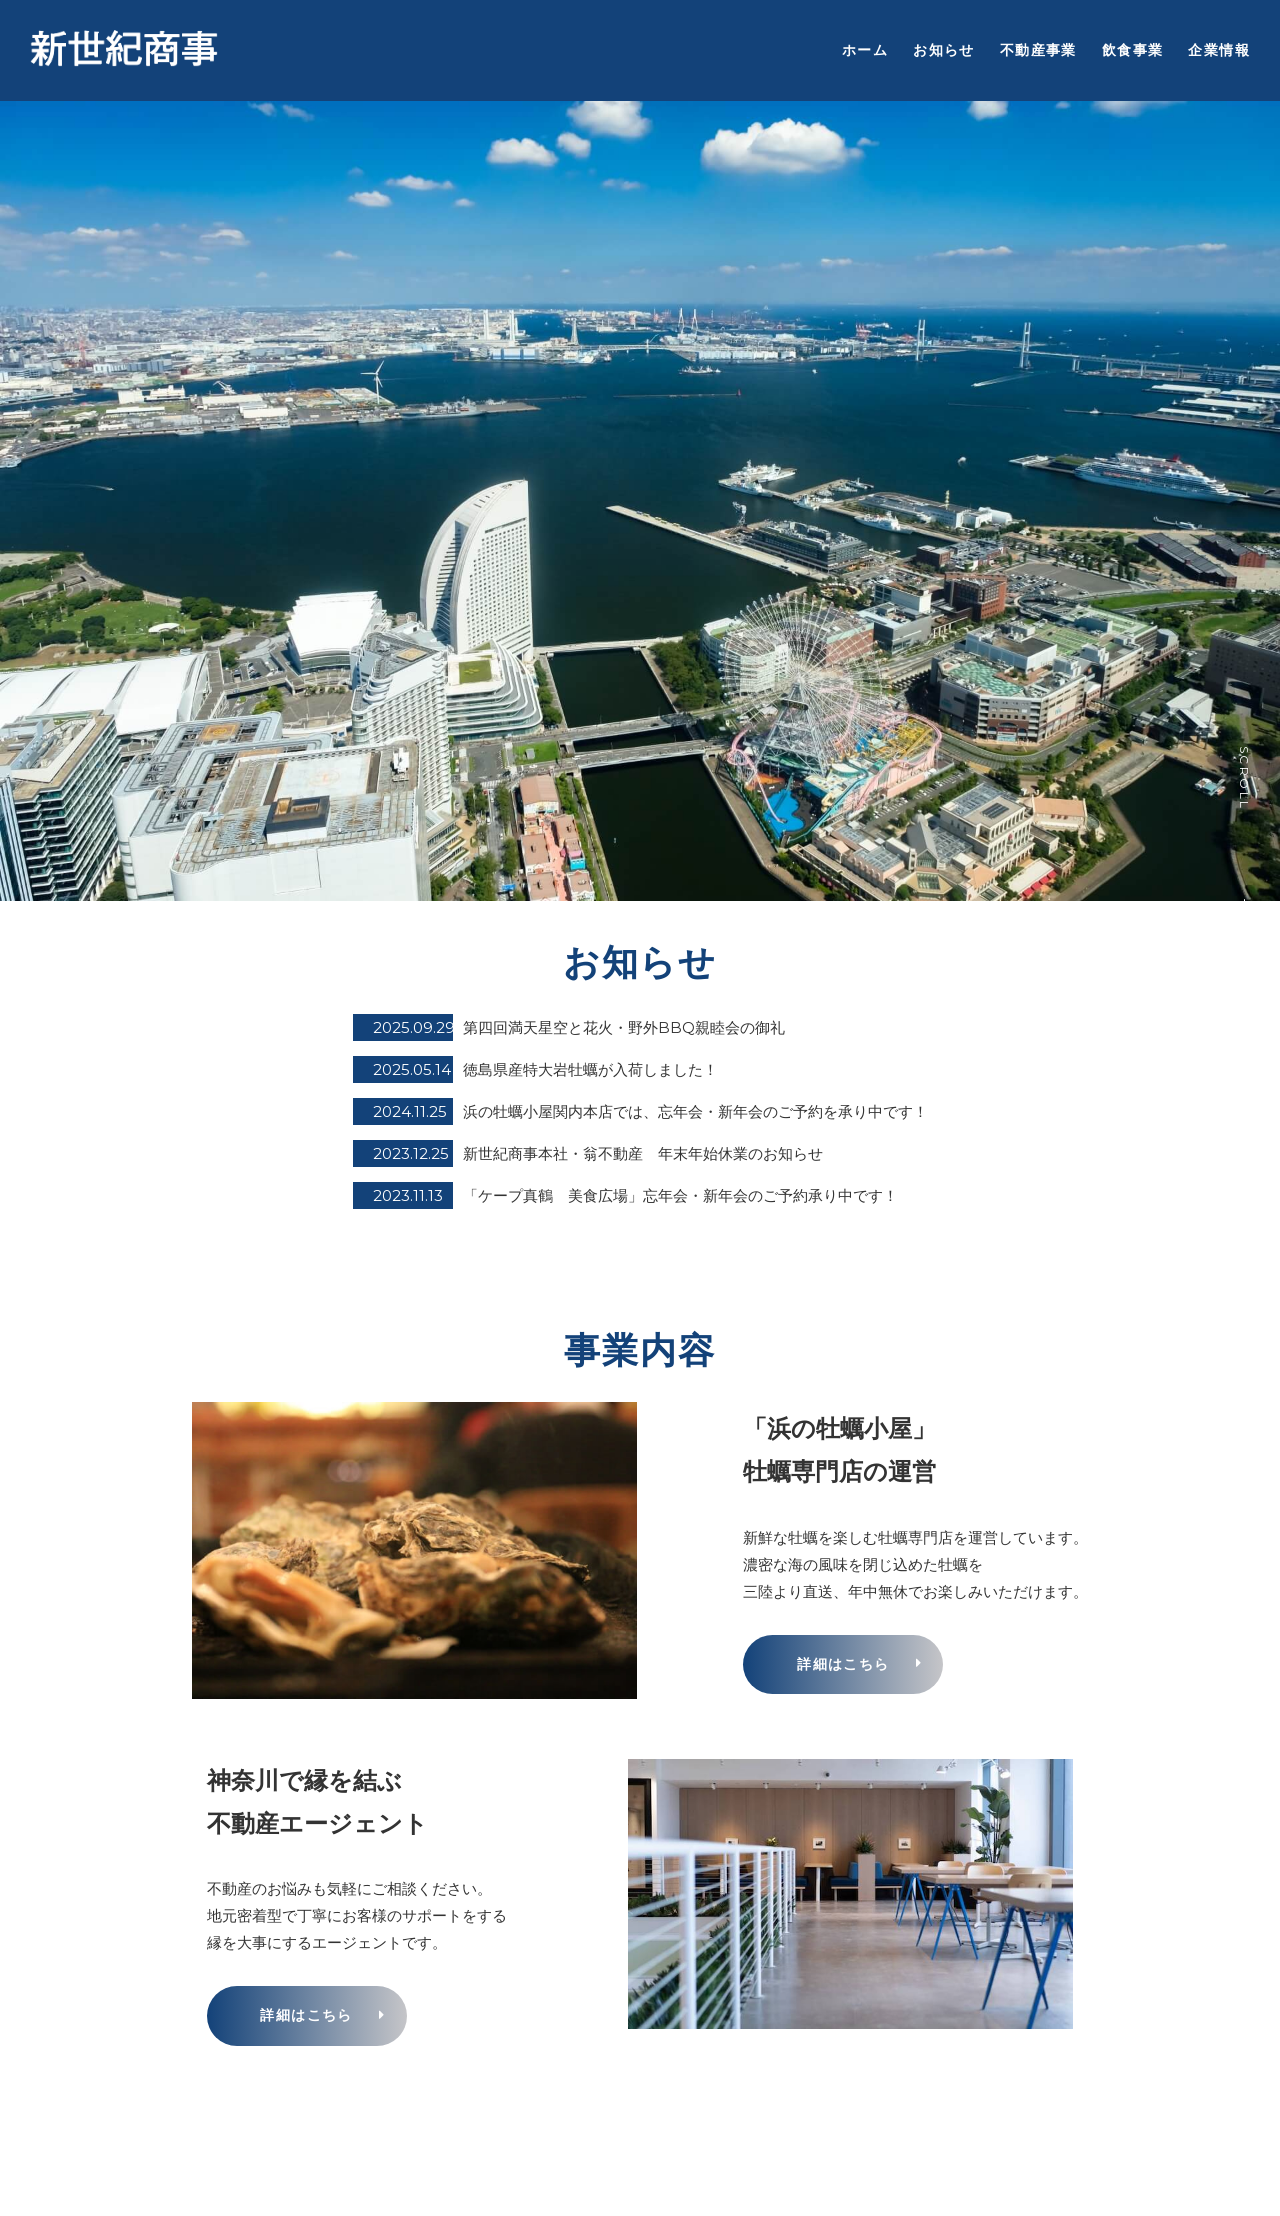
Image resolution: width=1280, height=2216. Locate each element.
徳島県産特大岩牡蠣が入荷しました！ (590, 1069)
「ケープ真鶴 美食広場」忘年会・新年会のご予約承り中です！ (680, 1195)
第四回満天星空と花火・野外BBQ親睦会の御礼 (624, 1027)
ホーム (865, 50)
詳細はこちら (843, 1664)
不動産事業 (1038, 50)
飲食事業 (1133, 50)
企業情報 (1219, 50)
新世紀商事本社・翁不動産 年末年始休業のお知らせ (643, 1153)
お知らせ (944, 50)
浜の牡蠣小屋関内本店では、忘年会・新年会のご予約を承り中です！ (695, 1111)
